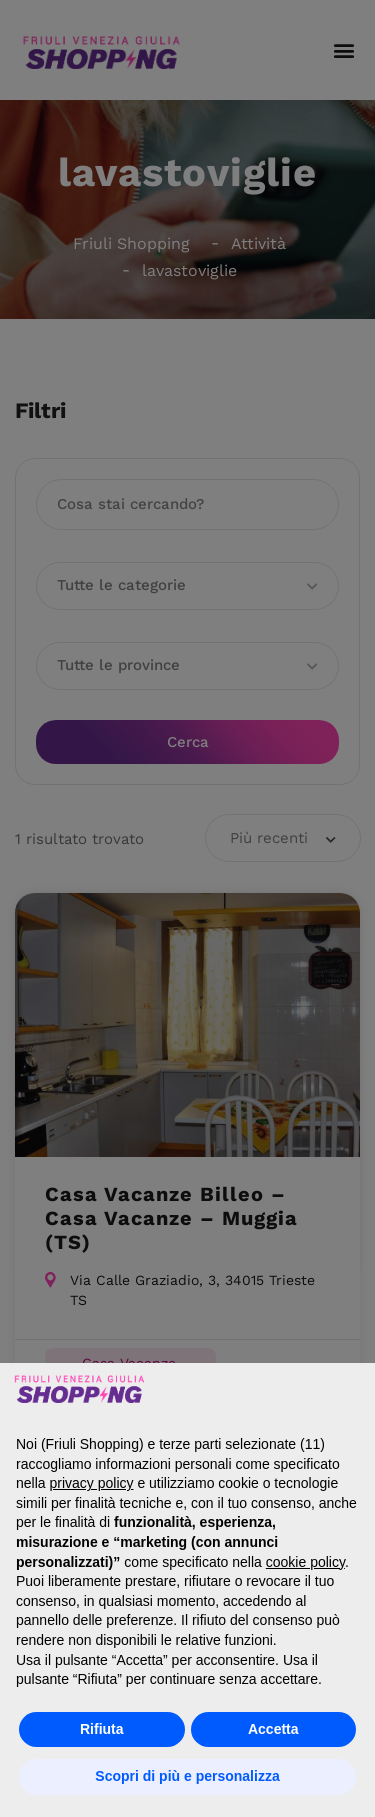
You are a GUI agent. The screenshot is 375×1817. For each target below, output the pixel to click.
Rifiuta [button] (102, 1729)
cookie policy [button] (305, 1562)
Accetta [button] (273, 1729)
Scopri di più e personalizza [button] (187, 1776)
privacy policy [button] (91, 1483)
